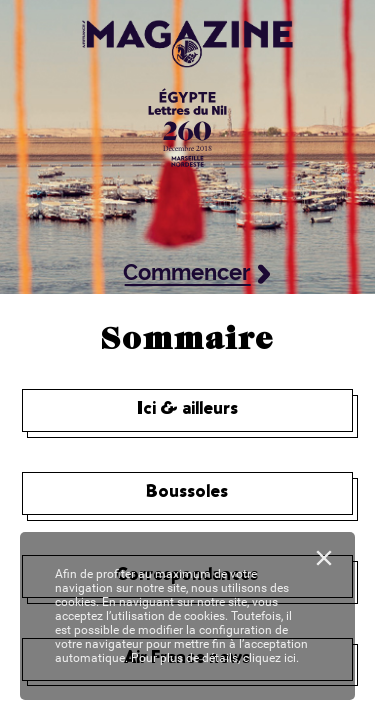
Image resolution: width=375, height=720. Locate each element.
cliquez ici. (271, 658)
